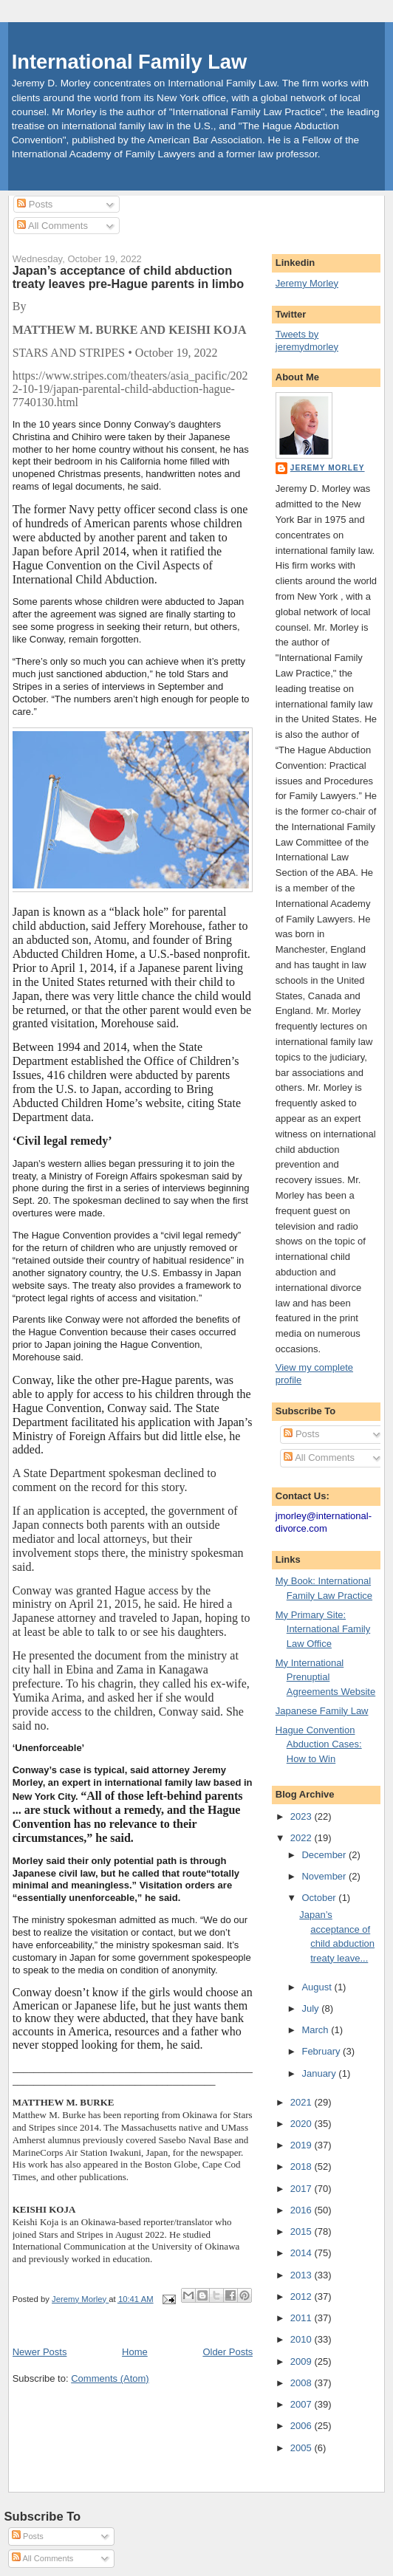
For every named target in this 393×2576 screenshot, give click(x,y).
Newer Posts (40, 2351)
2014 (302, 2252)
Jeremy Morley (307, 283)
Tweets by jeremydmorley (307, 340)
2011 (302, 2317)
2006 (302, 2425)
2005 (302, 2447)
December (325, 1854)
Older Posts (227, 2351)
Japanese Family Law (322, 1710)
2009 (302, 2361)
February (322, 2051)
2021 (302, 2102)
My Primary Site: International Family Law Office (323, 1629)
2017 (302, 2188)
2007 (302, 2404)
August (317, 1987)
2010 (302, 2339)
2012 (302, 2296)
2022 (302, 1837)
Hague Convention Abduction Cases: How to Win (319, 1744)
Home (135, 2351)
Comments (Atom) (109, 2378)
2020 (302, 2123)
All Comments (52, 225)
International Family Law (129, 61)
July (311, 2008)
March (316, 2029)
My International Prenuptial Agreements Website (325, 1677)
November (325, 1876)
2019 (302, 2145)
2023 (302, 1816)
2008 (302, 2382)
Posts (34, 204)
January (319, 2073)
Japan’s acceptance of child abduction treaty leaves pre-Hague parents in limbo (128, 277)
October (319, 1897)
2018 (302, 2166)
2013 (302, 2275)
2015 (302, 2231)
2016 (302, 2210)
